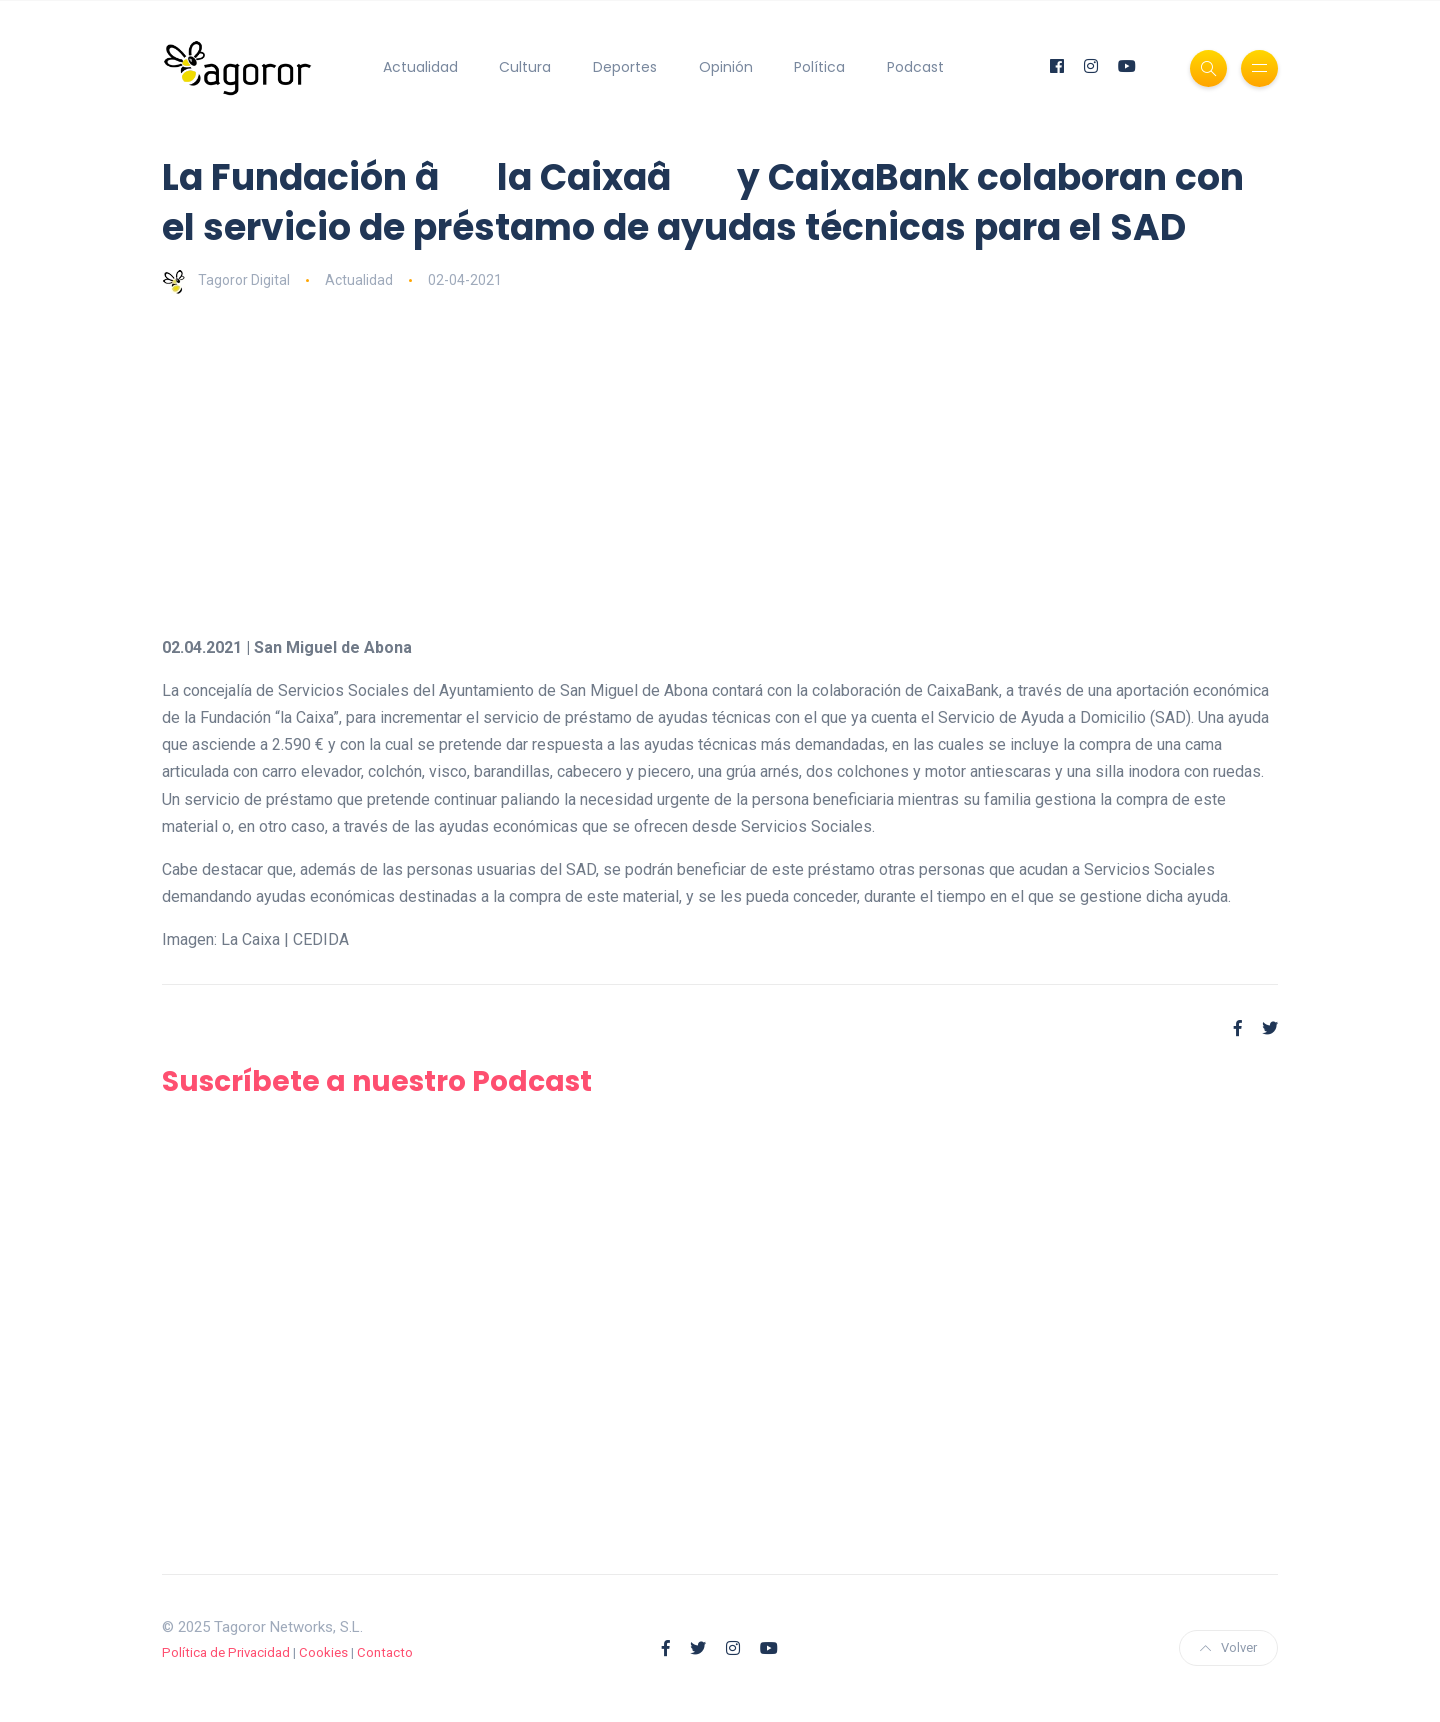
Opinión (726, 67)
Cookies (323, 1652)
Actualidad (420, 67)
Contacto (385, 1652)
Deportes (625, 67)
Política (819, 67)
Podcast (915, 67)
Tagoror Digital (226, 280)
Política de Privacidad (226, 1652)
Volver (1228, 1647)
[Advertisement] (720, 464)
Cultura (525, 67)
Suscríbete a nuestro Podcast (377, 1081)
